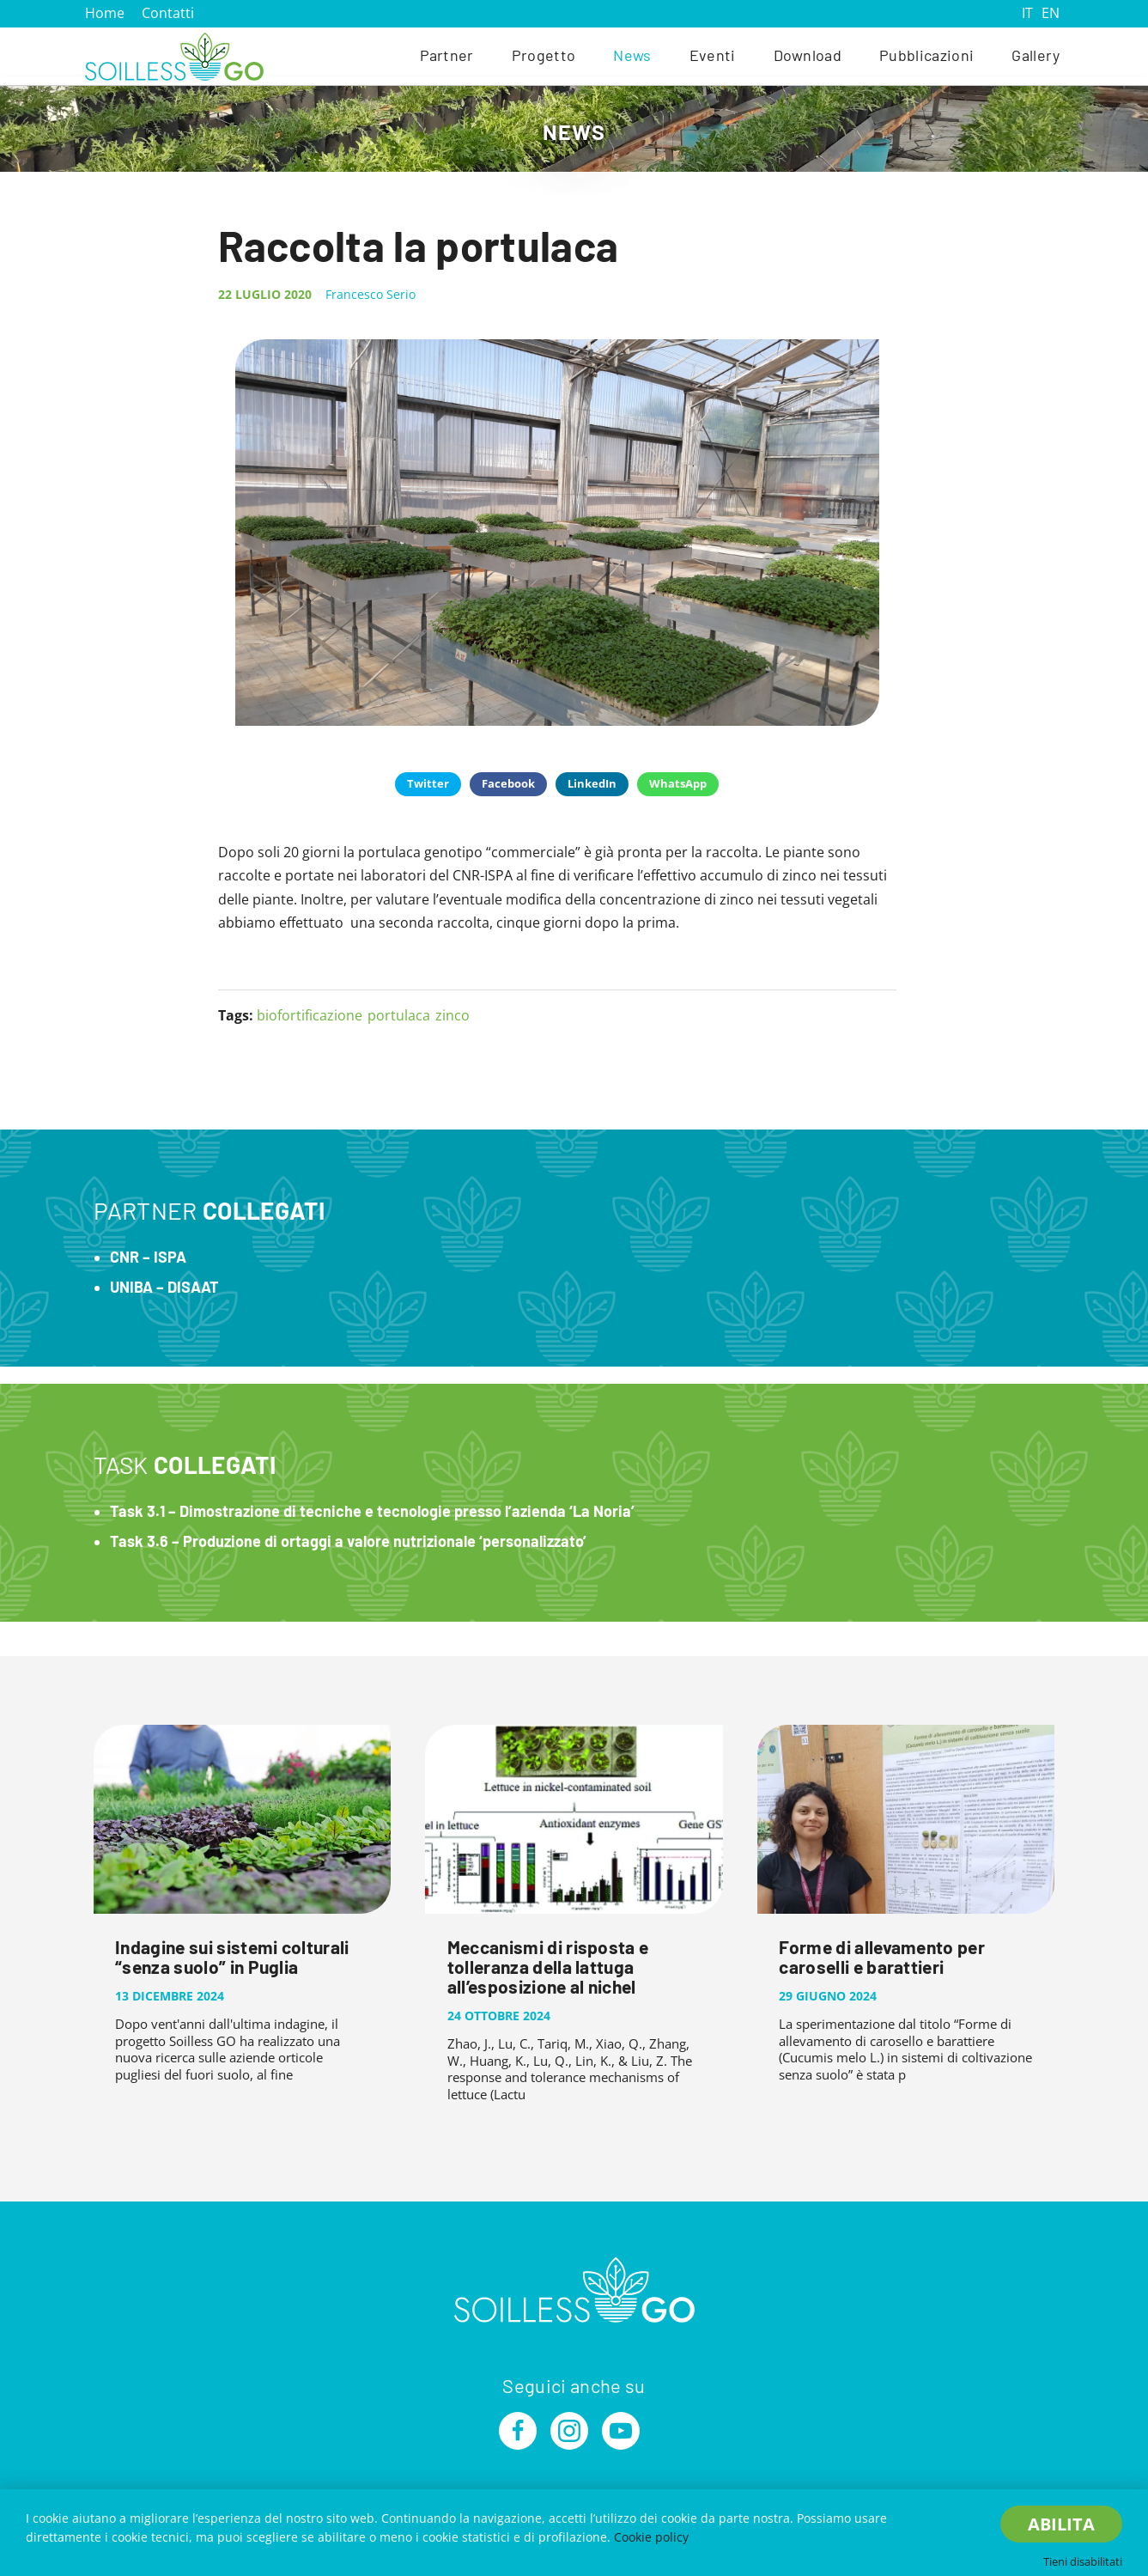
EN (1051, 12)
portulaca (398, 1015)
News (632, 55)
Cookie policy (651, 2537)
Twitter (428, 783)
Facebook (508, 783)
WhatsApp (678, 783)
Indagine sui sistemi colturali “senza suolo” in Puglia (232, 1956)
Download (808, 55)
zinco (452, 1015)
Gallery (1035, 55)
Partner (447, 55)
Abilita (1061, 2524)
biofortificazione (309, 1015)
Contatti (168, 12)
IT (1027, 12)
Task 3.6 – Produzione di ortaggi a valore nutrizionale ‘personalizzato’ (348, 1541)
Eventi (712, 55)
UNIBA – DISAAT (164, 1286)
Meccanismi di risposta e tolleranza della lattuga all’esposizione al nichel (548, 1966)
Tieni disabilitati (1082, 2561)
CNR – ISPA (148, 1256)
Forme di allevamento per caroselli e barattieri (882, 1956)
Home (105, 12)
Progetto (544, 55)
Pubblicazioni (926, 55)
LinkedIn (592, 783)
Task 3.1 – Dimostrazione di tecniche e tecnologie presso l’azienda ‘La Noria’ (372, 1510)
